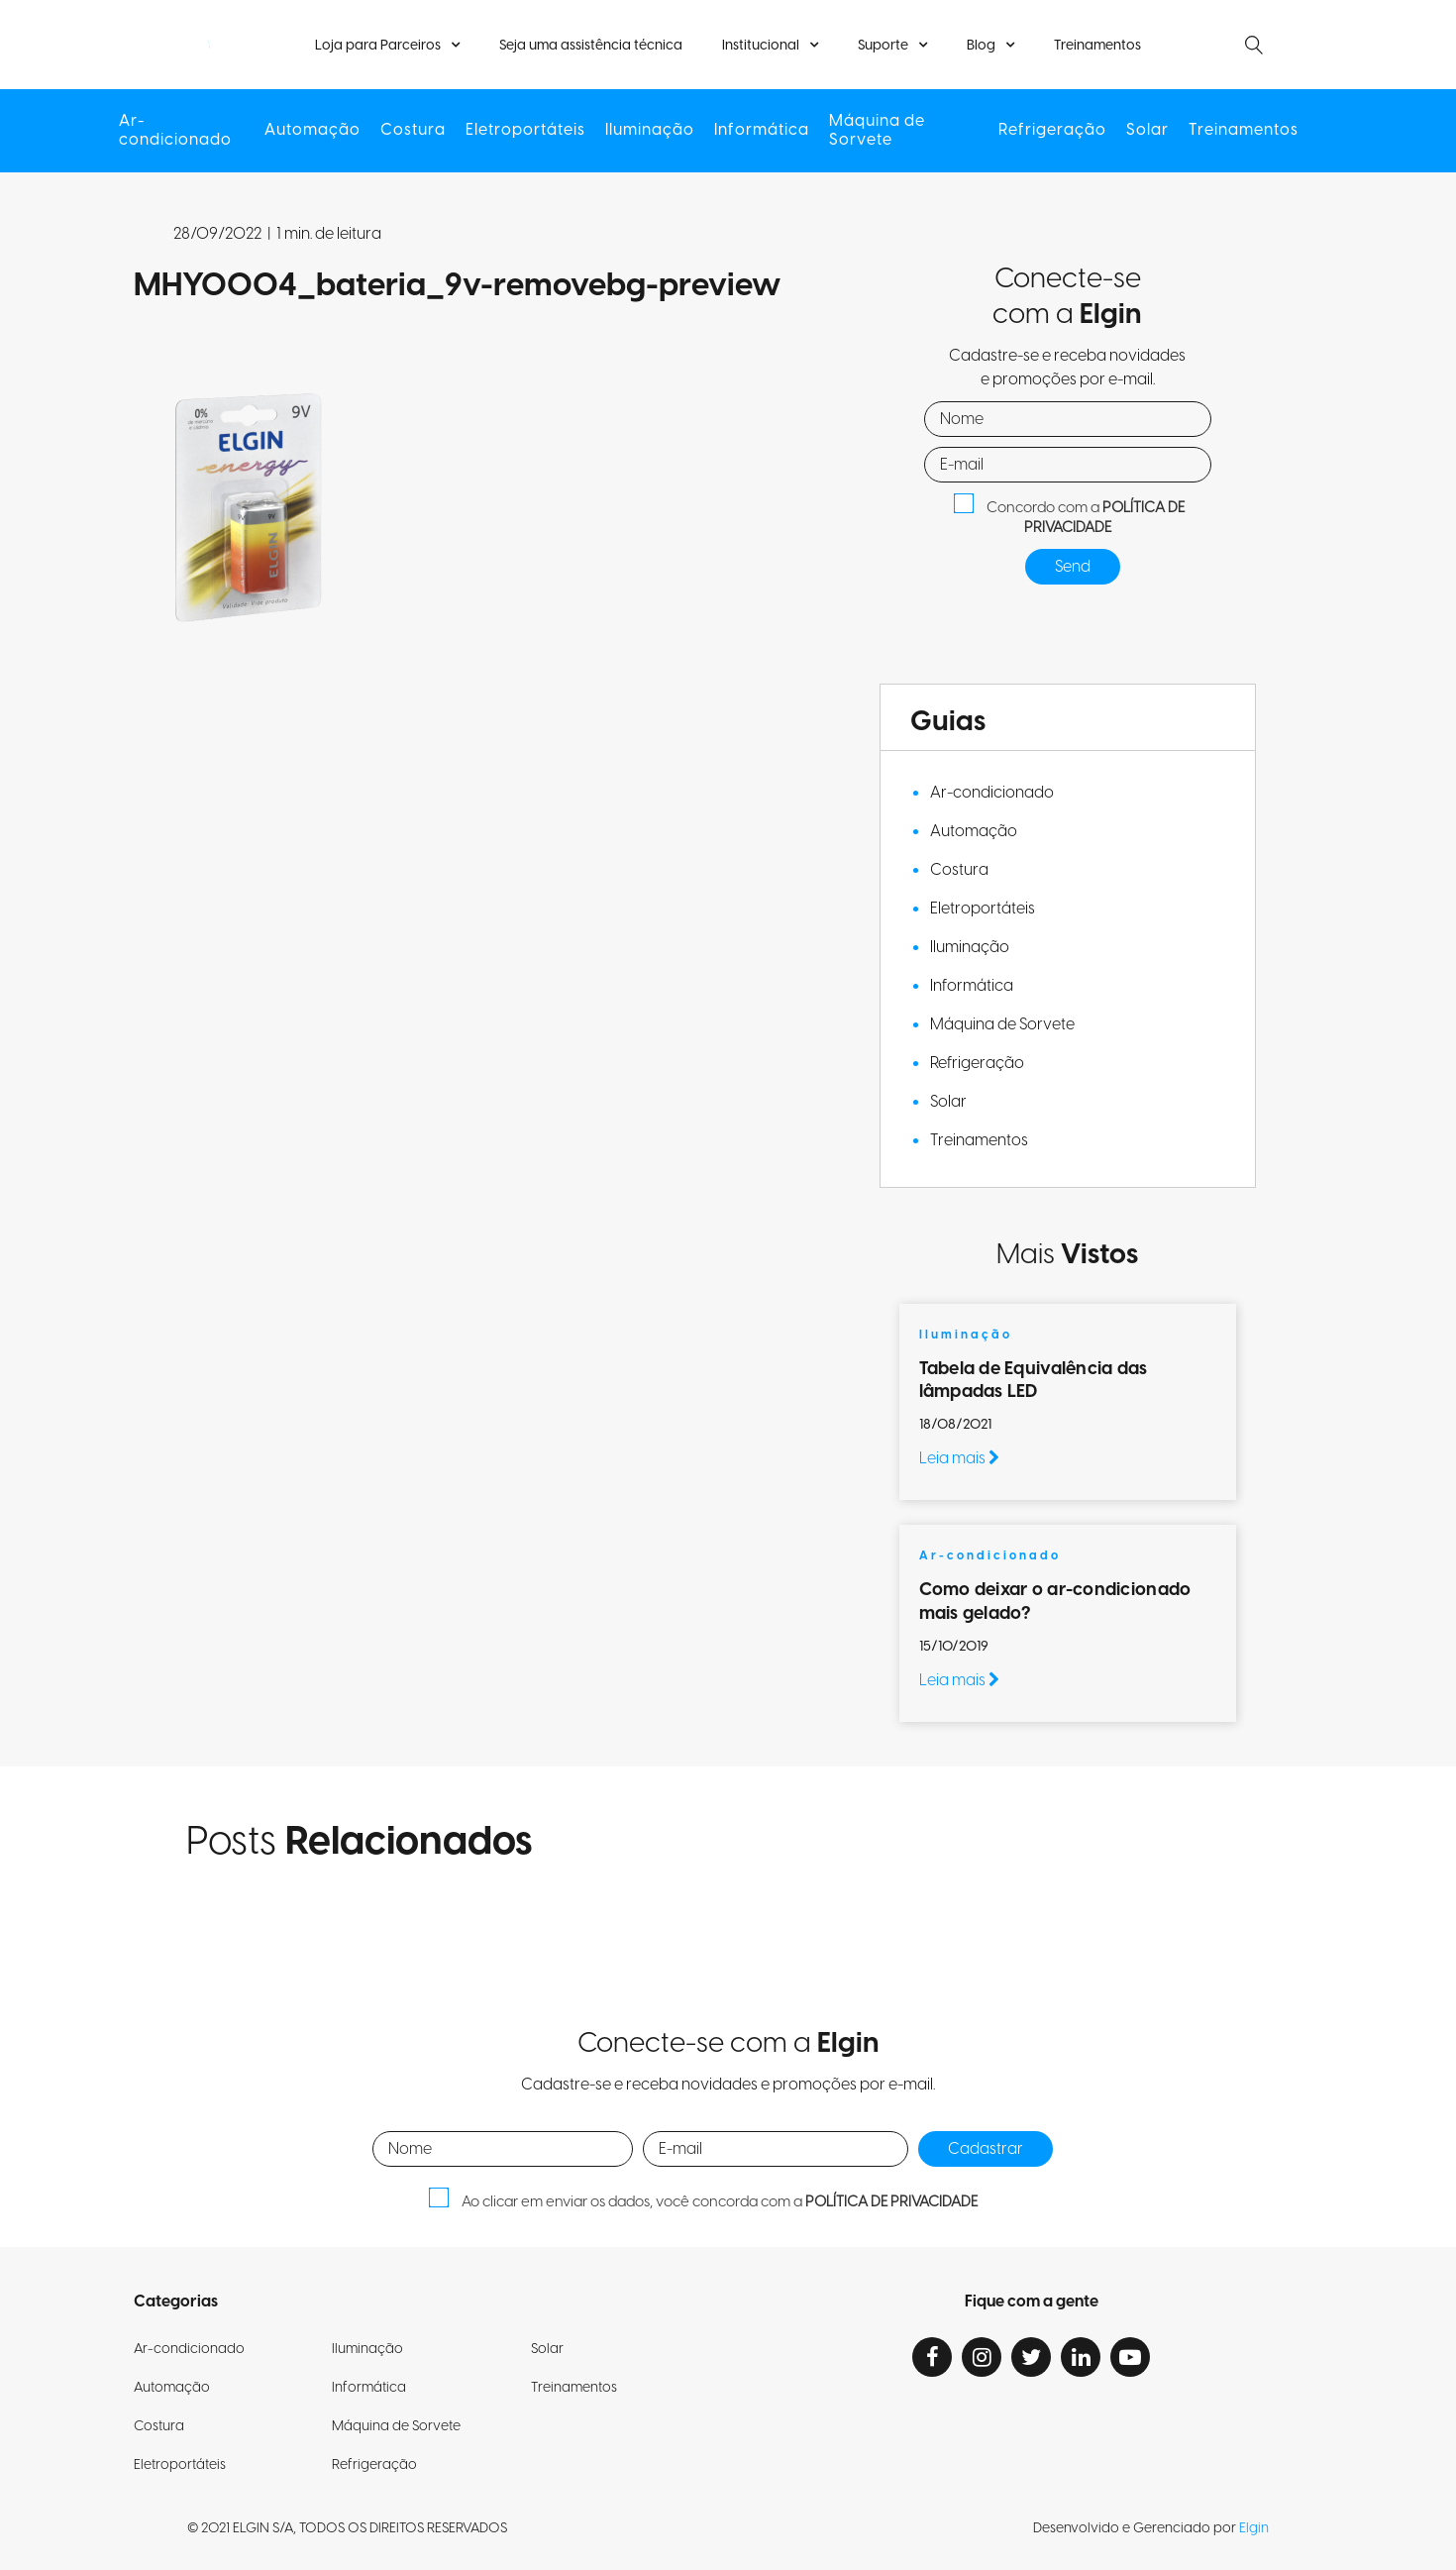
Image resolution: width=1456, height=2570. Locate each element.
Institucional (760, 45)
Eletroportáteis (525, 130)
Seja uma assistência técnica (590, 46)
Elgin (1254, 2528)
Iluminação (649, 130)
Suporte (883, 45)
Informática (761, 130)
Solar (1147, 130)
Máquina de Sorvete (877, 131)
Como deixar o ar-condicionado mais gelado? (1055, 1601)
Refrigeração (1052, 130)
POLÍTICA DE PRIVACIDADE (1105, 518)
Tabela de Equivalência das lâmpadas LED (1033, 1380)
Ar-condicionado (175, 131)
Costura (413, 130)
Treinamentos (1097, 46)
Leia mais (959, 1458)
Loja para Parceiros (378, 45)
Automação (312, 130)
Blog (981, 45)
